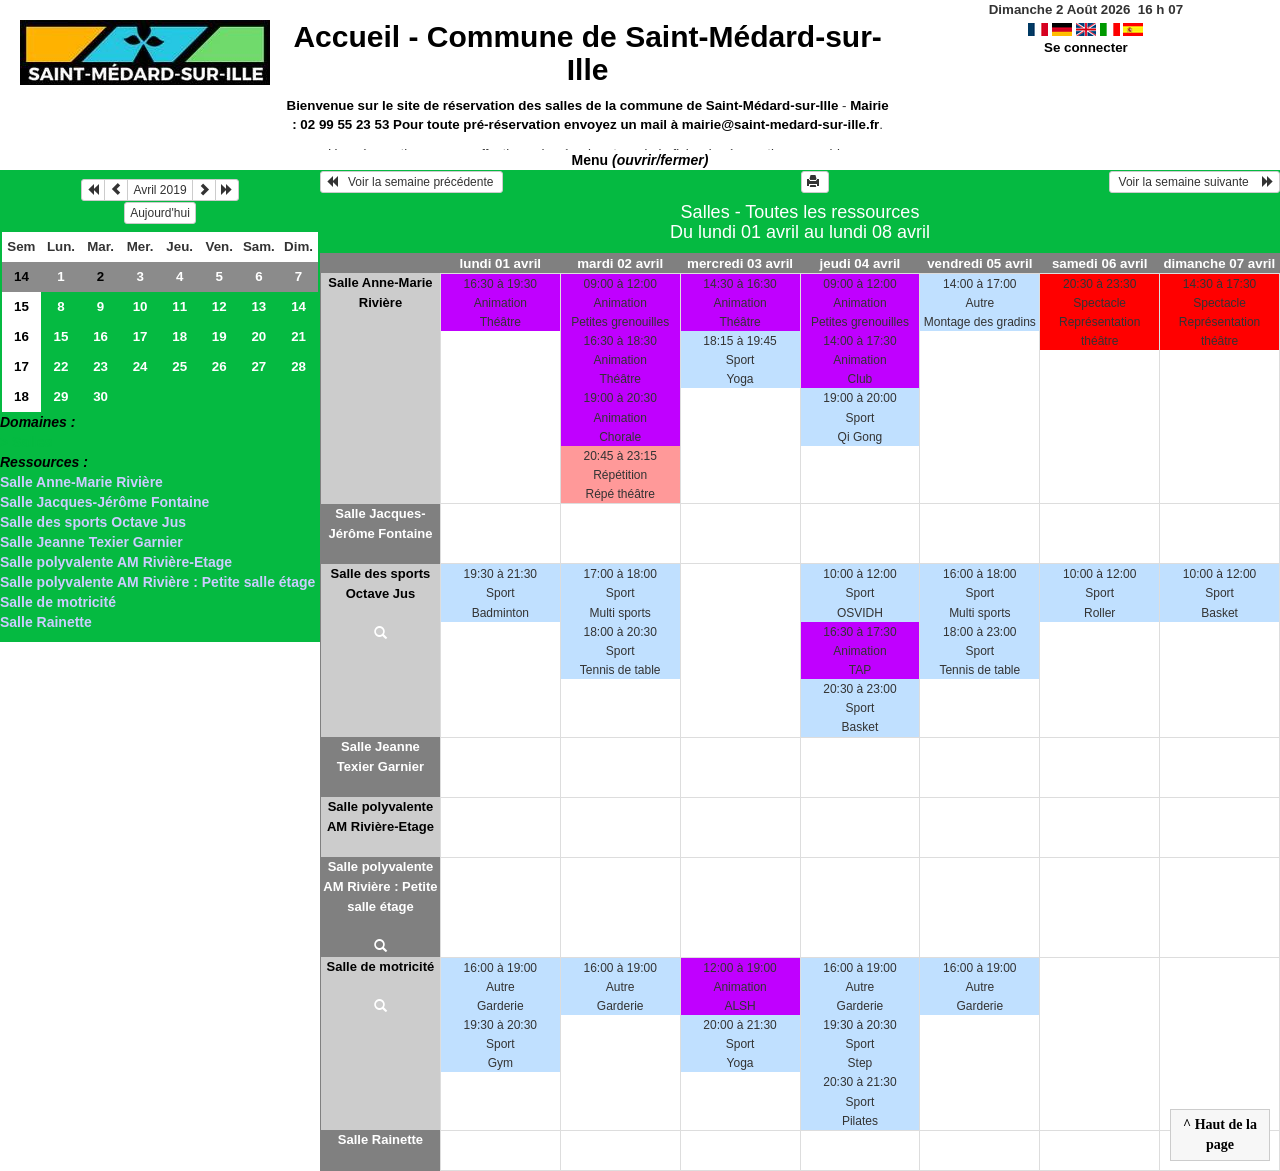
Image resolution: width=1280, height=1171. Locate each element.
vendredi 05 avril (979, 263)
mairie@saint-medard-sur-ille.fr (780, 124)
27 (258, 366)
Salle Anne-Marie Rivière (81, 482)
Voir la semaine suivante (1194, 182)
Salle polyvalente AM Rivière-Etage (116, 562)
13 (258, 306)
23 (100, 366)
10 (140, 306)
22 (61, 366)
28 (298, 366)
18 (179, 336)
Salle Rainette (46, 622)
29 (61, 396)
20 (258, 336)
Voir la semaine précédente (411, 182)
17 (140, 336)
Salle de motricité (58, 602)
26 (219, 366)
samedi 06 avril (1100, 263)
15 (21, 306)
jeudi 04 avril (860, 263)
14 (21, 276)
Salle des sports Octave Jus (93, 522)
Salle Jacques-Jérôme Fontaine (104, 502)
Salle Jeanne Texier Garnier (91, 542)
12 (219, 306)
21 (298, 336)
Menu (640, 160)
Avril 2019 (159, 190)
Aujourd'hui (160, 213)
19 (219, 336)
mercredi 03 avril (740, 263)
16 (21, 336)
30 (100, 396)
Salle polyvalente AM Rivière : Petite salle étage (157, 582)
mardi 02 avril (620, 263)
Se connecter (1086, 47)
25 (179, 366)
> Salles (26, 442)
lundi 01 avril (500, 263)
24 (140, 366)
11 (179, 306)
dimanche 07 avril (1219, 263)
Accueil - (587, 53)
